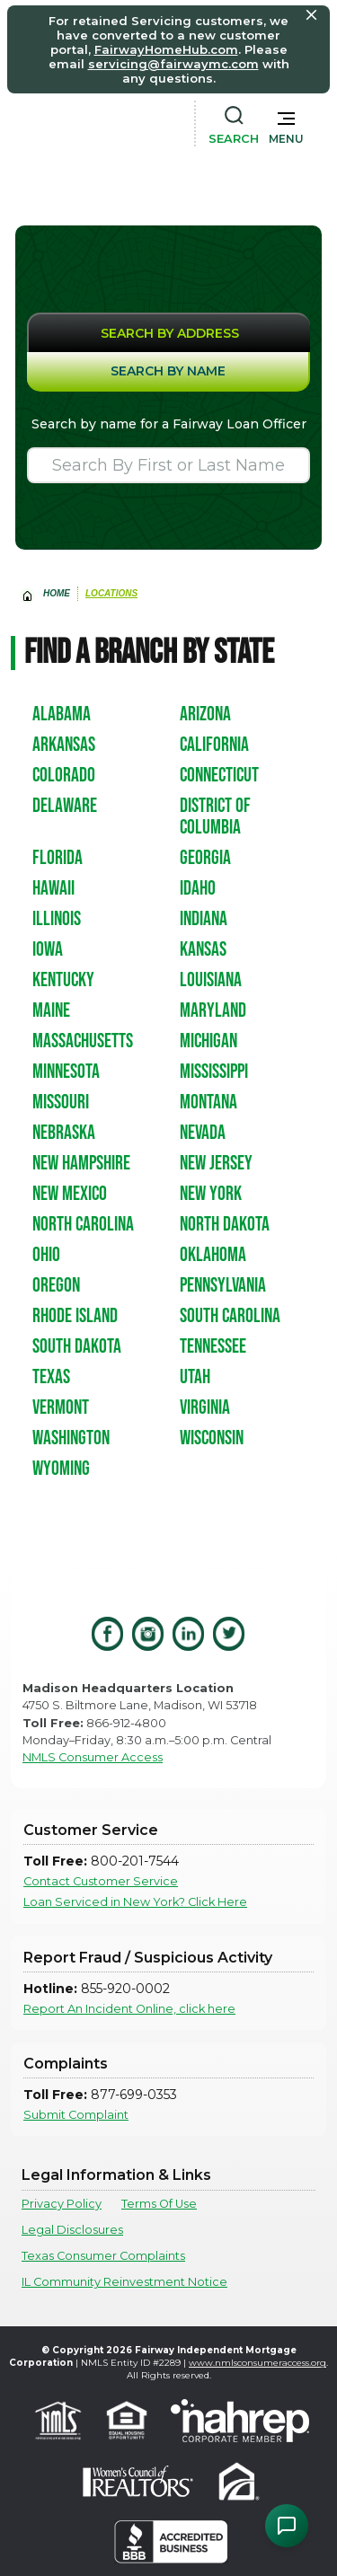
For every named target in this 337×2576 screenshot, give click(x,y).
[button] (286, 124)
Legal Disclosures (72, 2229)
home (56, 593)
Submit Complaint (76, 2115)
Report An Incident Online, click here (129, 2009)
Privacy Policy (62, 2203)
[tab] (168, 332)
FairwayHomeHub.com (166, 49)
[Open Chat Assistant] (286, 2525)
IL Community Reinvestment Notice (124, 2282)
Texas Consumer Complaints (103, 2256)
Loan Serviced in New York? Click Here (135, 1902)
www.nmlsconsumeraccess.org (257, 2363)
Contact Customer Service (100, 1881)
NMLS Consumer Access (92, 1757)
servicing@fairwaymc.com (173, 64)
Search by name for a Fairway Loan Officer (168, 424)
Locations (111, 593)
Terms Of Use (159, 2203)
